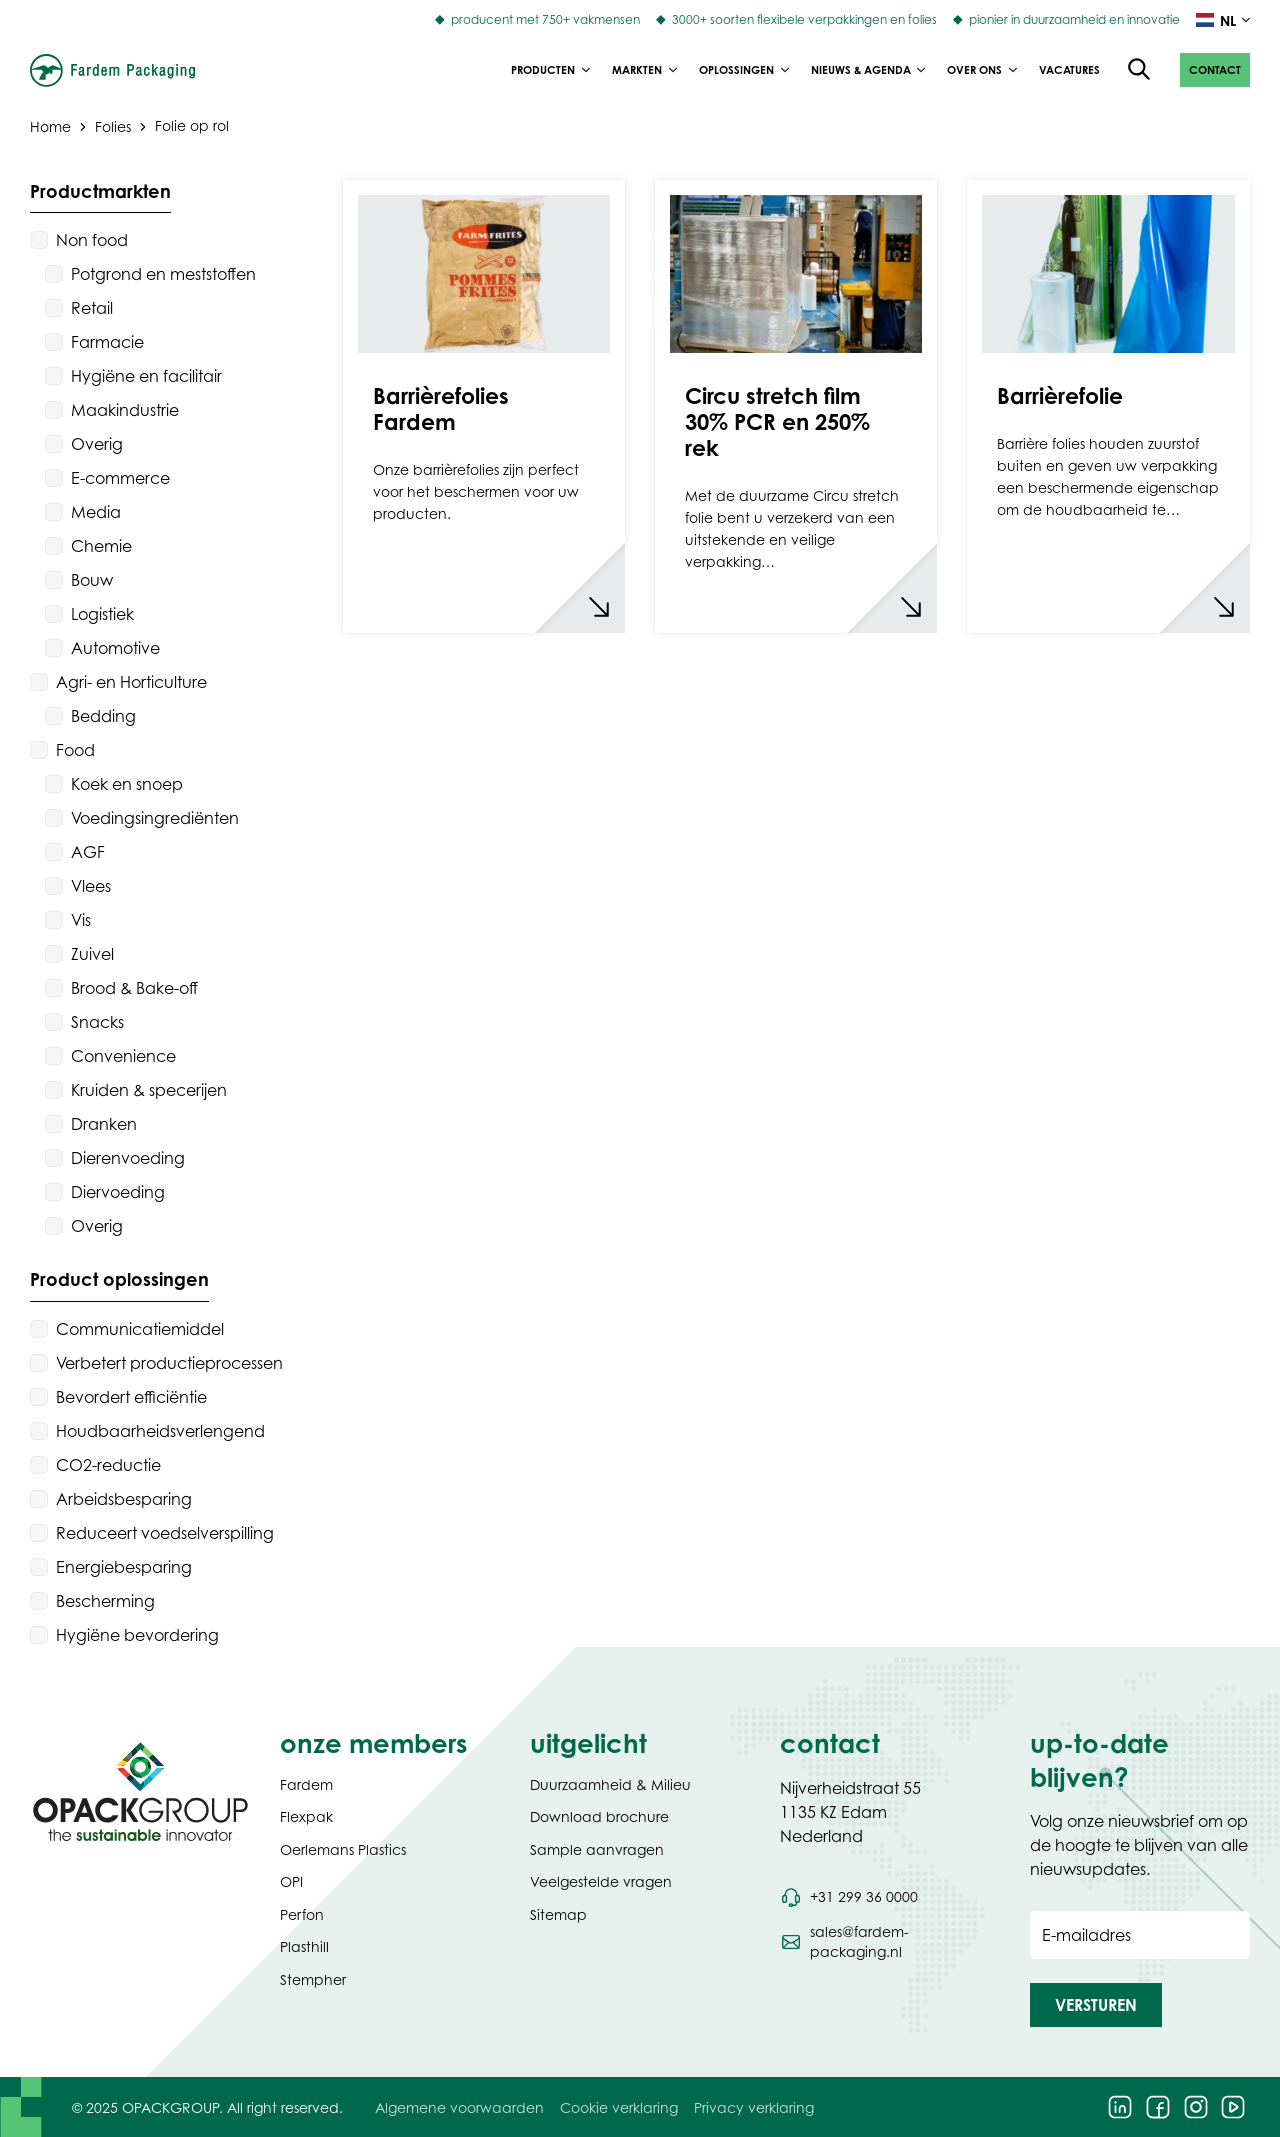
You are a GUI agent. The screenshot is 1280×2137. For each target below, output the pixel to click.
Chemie (101, 546)
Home (50, 125)
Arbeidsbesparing (124, 1499)
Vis (81, 920)
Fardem (306, 1784)
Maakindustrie (125, 410)
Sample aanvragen (597, 1849)
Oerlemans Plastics (343, 1849)
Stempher (313, 1979)
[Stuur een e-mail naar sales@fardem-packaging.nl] (890, 1942)
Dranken (104, 1124)
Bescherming (105, 1601)
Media (96, 512)
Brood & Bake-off (134, 988)
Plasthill (304, 1946)
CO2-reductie (108, 1465)
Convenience (123, 1056)
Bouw (92, 580)
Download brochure (599, 1816)
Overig (97, 444)
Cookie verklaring (619, 2107)
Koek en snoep (127, 784)
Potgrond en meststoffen (163, 274)
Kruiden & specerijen (149, 1090)
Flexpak (306, 1816)
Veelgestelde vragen (601, 1881)
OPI (291, 1881)
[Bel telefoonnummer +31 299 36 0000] (849, 1897)
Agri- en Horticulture (131, 682)
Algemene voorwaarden (459, 2107)
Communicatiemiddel (140, 1329)
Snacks (97, 1022)
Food (75, 750)
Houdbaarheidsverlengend (160, 1431)
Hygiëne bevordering (137, 1635)
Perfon (302, 1914)
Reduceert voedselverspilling (165, 1533)
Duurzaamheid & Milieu (610, 1784)
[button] (1215, 70)
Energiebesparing (124, 1567)
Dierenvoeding (128, 1158)
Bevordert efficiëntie (131, 1397)
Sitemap (558, 1914)
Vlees (91, 886)
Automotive (115, 648)
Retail (92, 308)
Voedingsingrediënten (155, 818)
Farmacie (107, 342)
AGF (88, 852)
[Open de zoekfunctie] (1140, 70)
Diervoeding (118, 1192)
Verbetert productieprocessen (169, 1363)
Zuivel (92, 954)
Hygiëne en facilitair (146, 376)
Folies (113, 125)
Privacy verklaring (754, 2107)
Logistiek (102, 614)
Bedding (103, 716)
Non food (92, 240)
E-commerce (120, 478)
